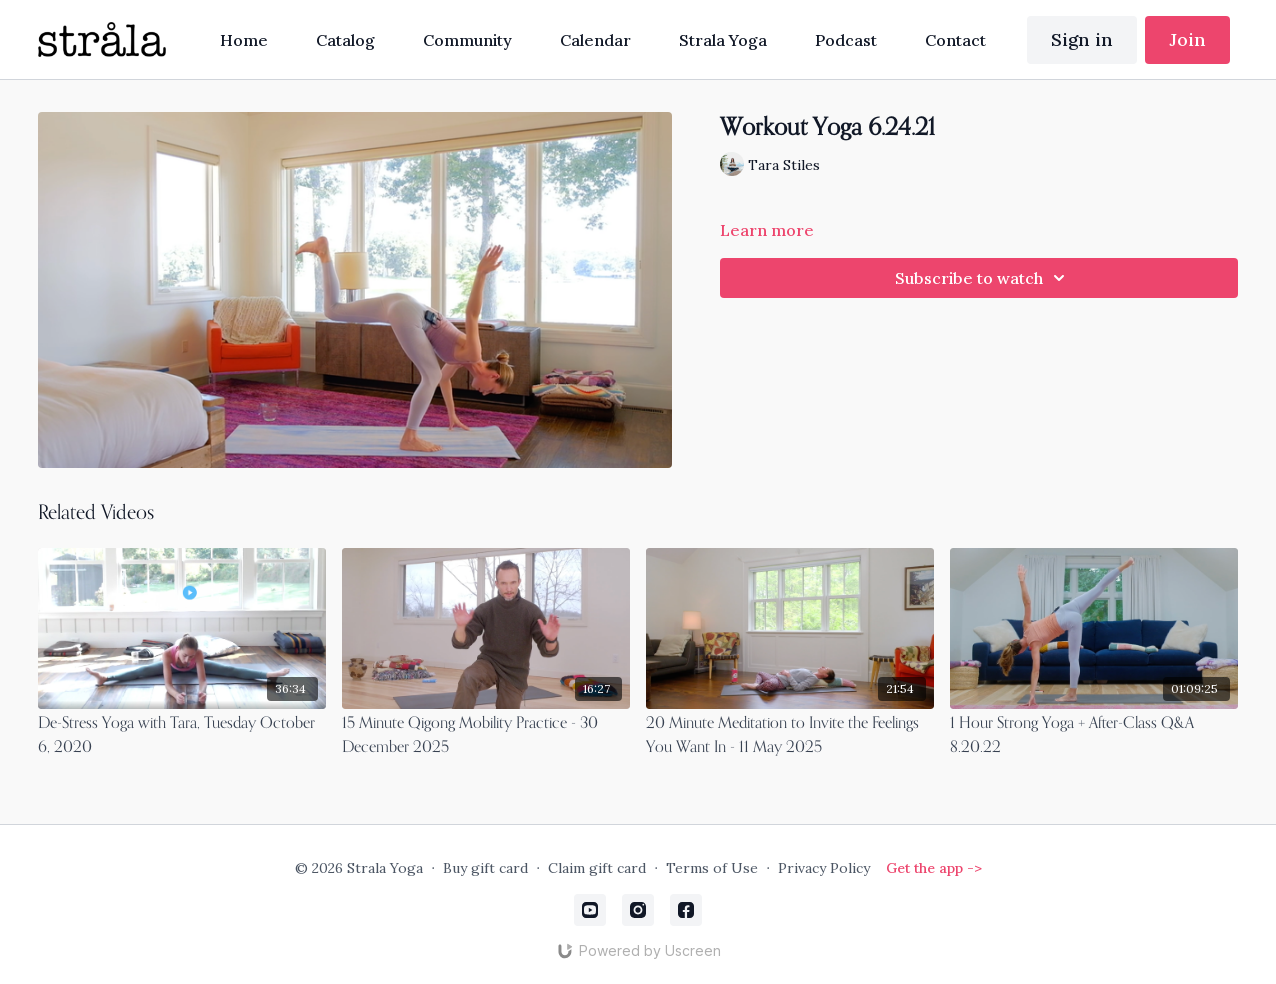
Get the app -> (934, 868)
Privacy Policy (824, 868)
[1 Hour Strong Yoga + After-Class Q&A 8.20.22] (1094, 736)
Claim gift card (597, 868)
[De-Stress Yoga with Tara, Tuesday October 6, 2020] (182, 736)
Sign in (1082, 39)
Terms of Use (712, 868)
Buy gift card (485, 868)
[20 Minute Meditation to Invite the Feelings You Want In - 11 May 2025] (790, 736)
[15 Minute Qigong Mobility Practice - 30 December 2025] (486, 736)
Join (1187, 39)
